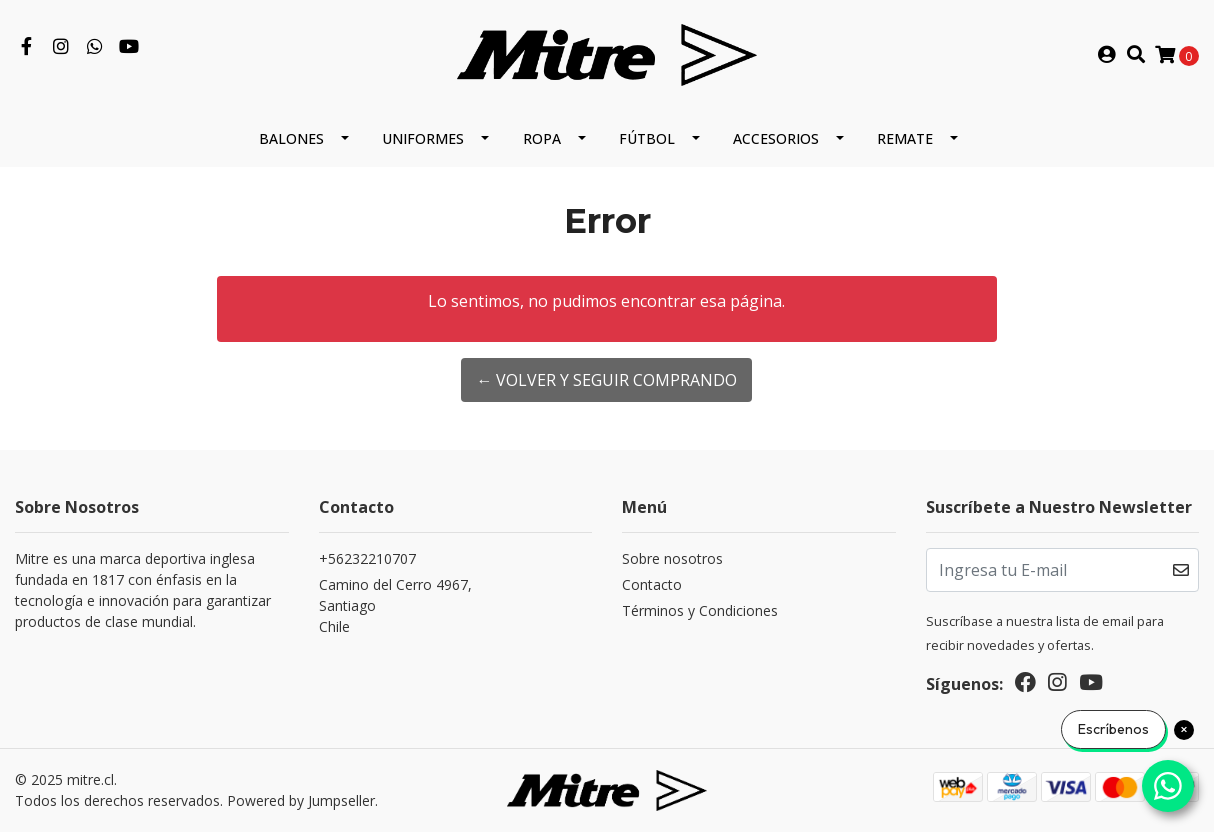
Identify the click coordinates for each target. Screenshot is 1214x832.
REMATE (905, 138)
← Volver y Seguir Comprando (606, 380)
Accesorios (776, 138)
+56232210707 (367, 558)
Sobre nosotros (672, 558)
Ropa (542, 138)
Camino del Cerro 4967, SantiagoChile (395, 605)
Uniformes (423, 138)
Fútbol (647, 138)
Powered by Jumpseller (301, 800)
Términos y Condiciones (700, 610)
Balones (291, 138)
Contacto (652, 584)
